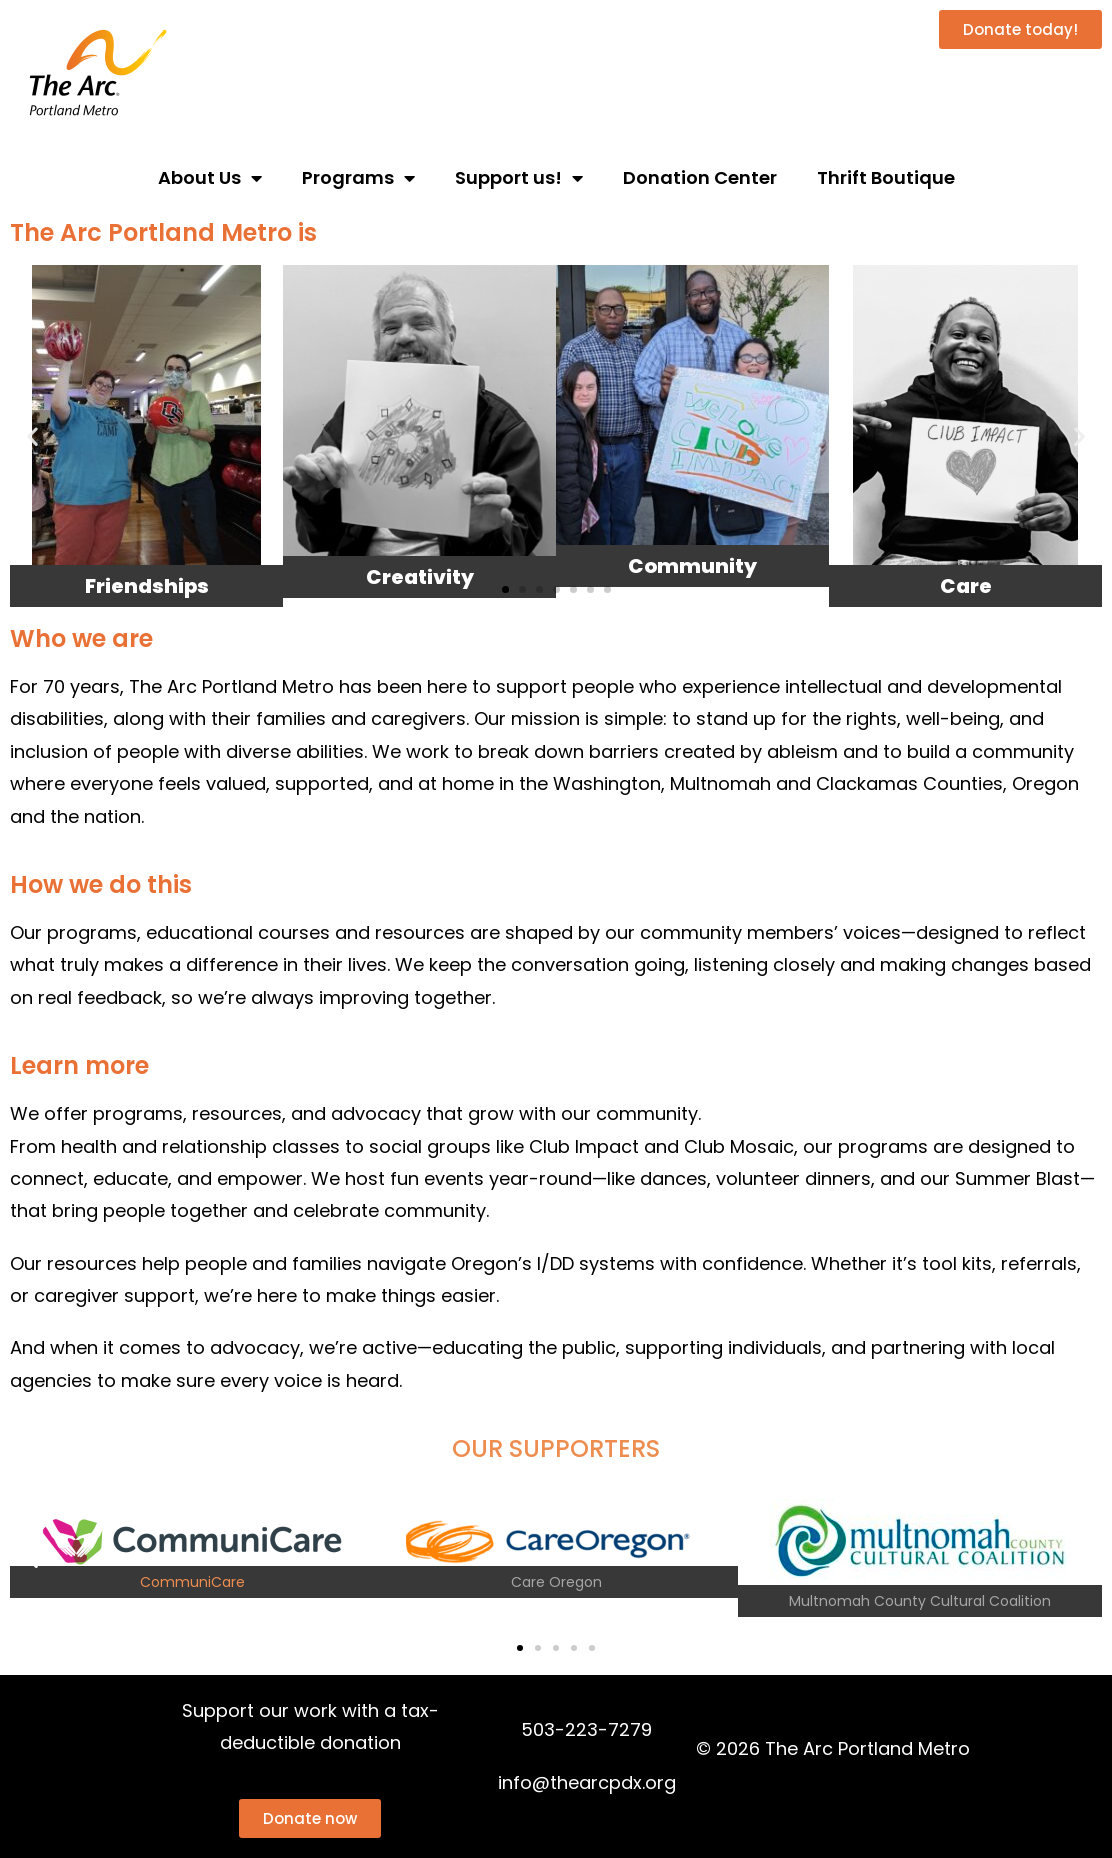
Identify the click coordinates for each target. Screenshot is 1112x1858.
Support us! (519, 178)
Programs (358, 178)
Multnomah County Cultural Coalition (920, 1601)
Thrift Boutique (886, 177)
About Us (210, 178)
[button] (32, 436)
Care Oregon (556, 1582)
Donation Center (700, 177)
